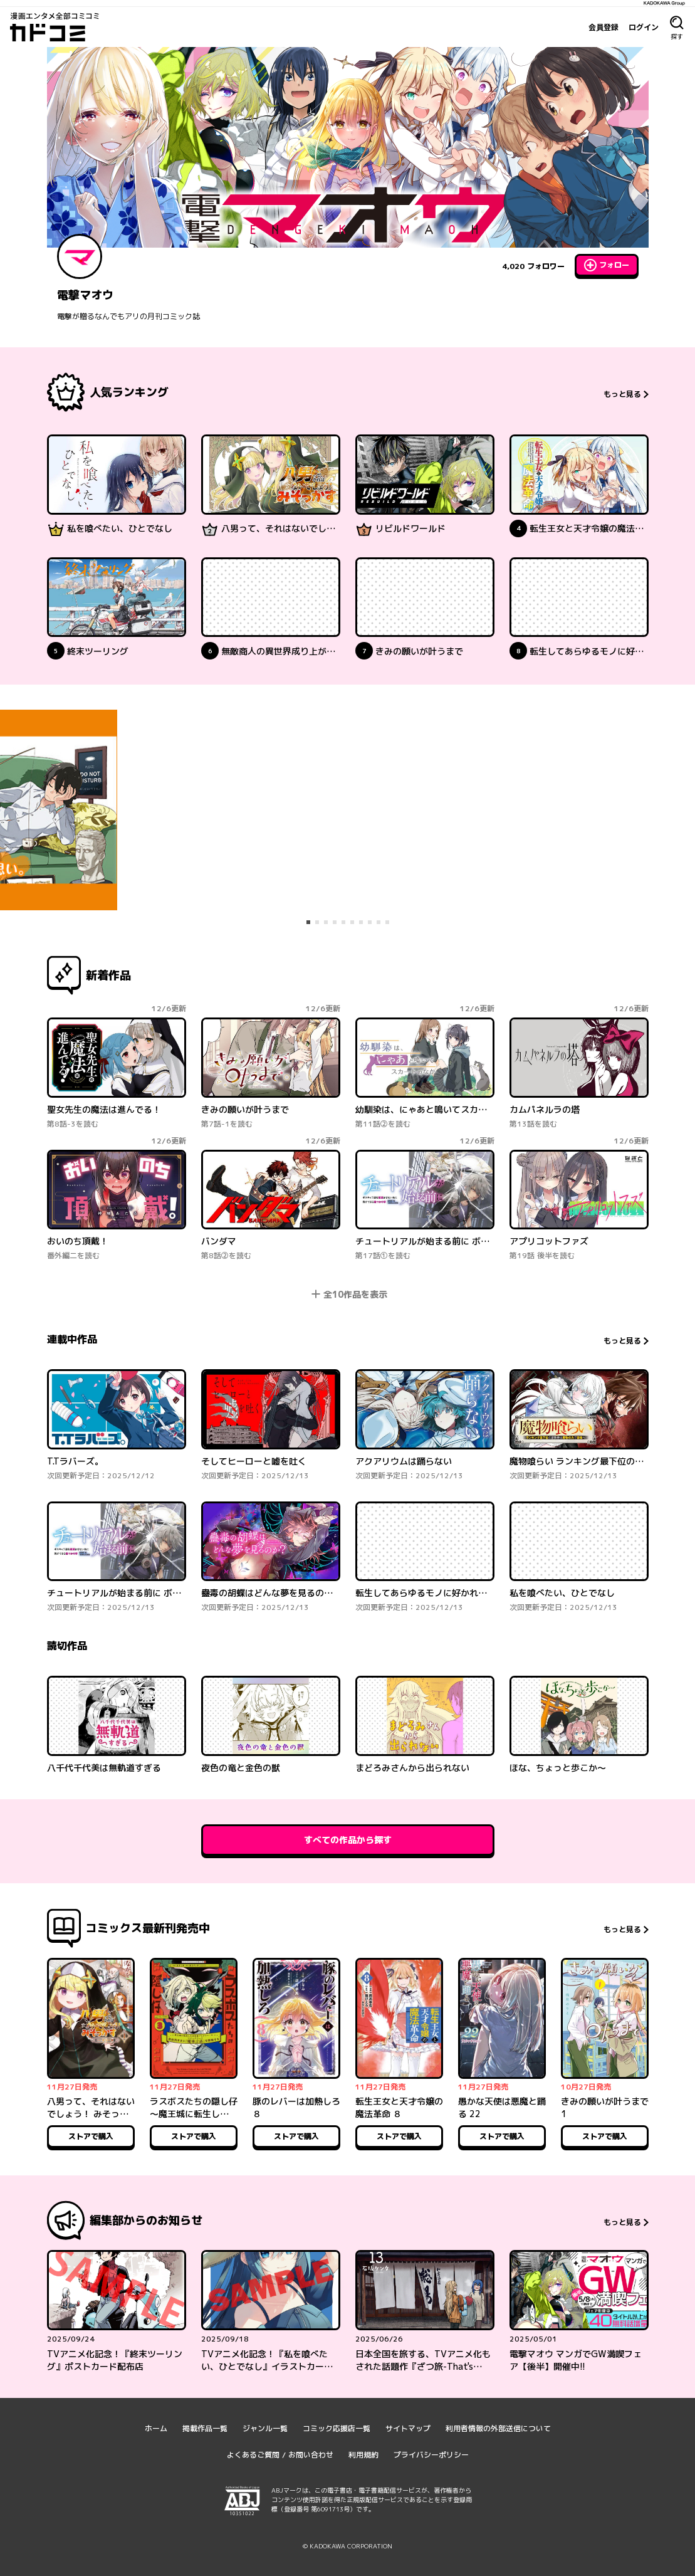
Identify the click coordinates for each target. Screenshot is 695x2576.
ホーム (156, 2428)
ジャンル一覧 (265, 2428)
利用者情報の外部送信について (498, 2428)
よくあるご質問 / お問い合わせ (280, 2454)
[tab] (308, 922)
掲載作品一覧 (204, 2428)
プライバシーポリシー (431, 2454)
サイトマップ (408, 2428)
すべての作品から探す (348, 1840)
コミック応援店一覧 (336, 2428)
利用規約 (363, 2454)
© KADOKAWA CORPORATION (347, 2546)
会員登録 (603, 27)
